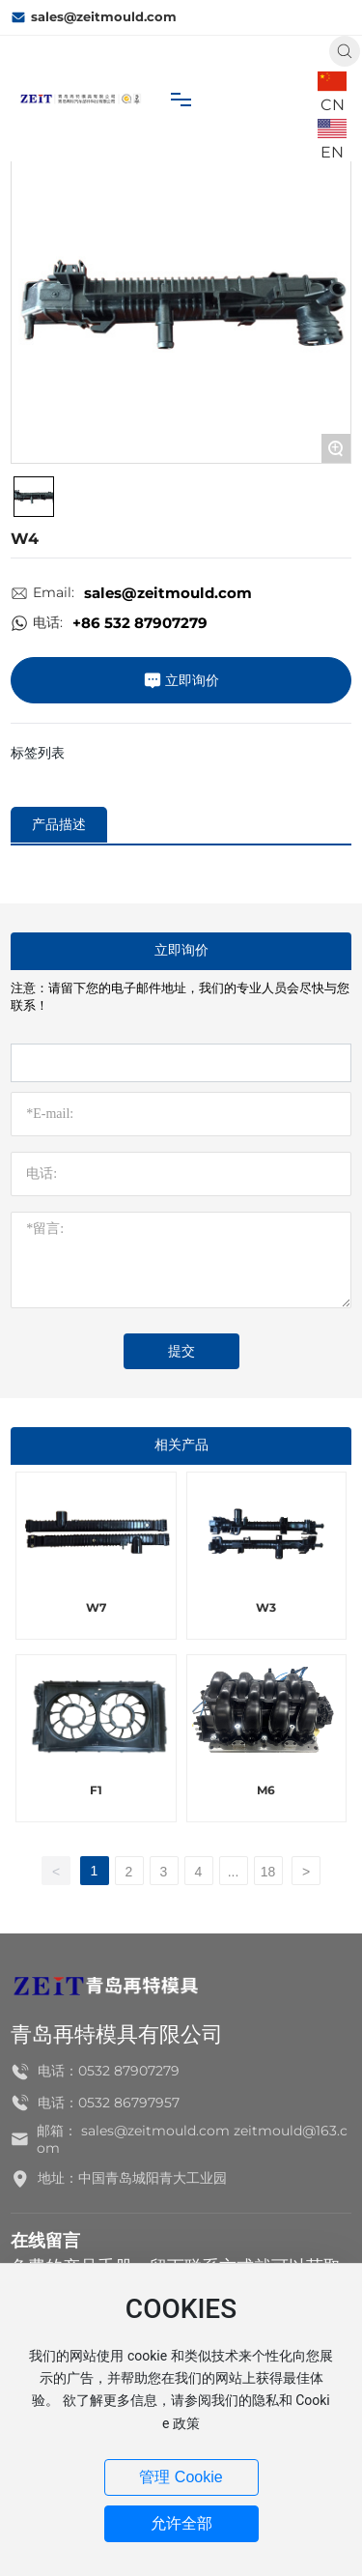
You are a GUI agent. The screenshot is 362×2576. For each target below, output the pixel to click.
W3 (266, 1607)
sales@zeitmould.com (94, 17)
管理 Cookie (180, 2477)
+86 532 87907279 (140, 623)
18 (268, 1871)
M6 (266, 1790)
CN (332, 105)
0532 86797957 (129, 2102)
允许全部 (181, 2523)
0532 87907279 (129, 2070)
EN (332, 152)
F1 (96, 1790)
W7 (96, 1607)
